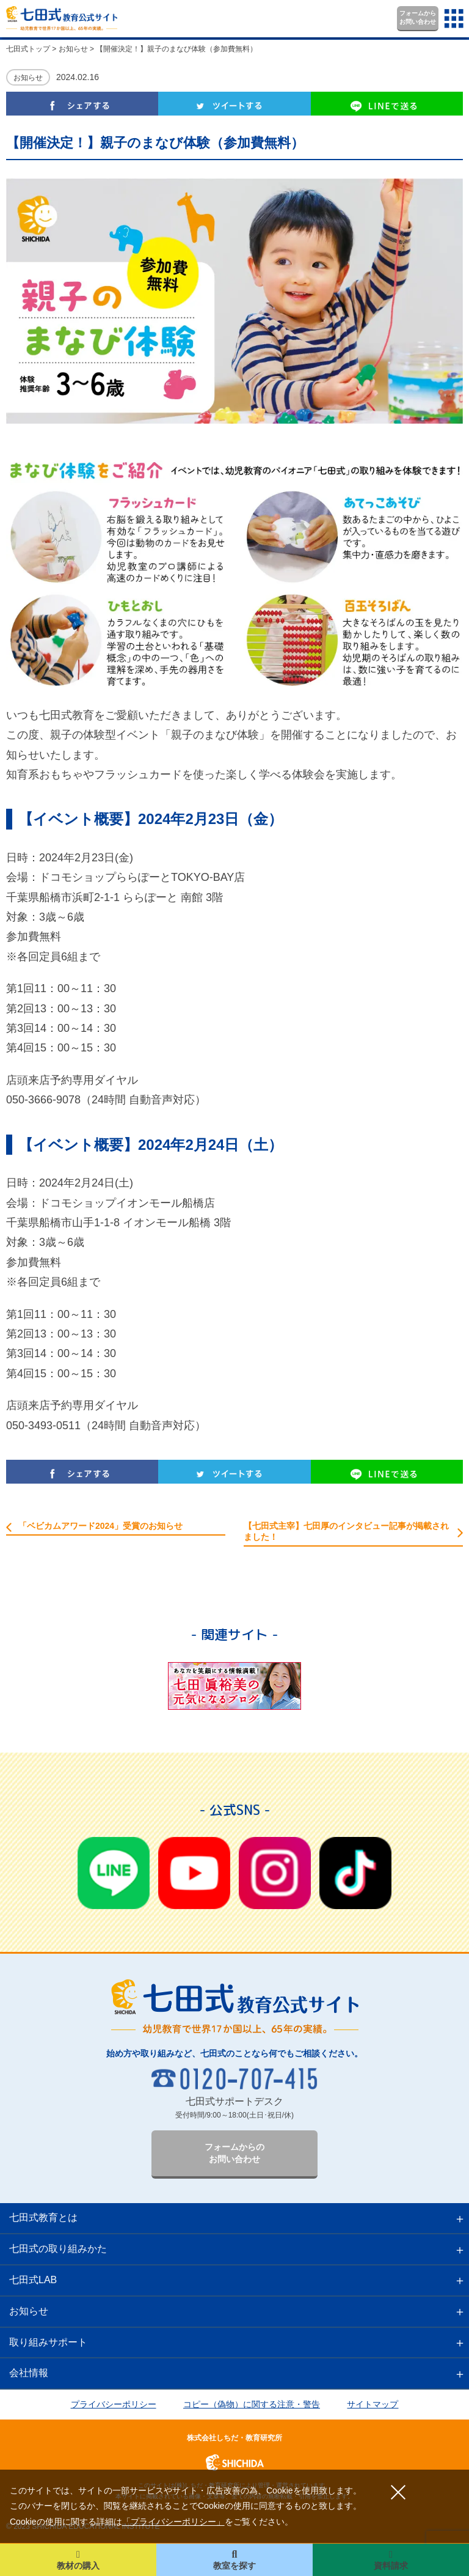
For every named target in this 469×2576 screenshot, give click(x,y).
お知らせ (28, 77)
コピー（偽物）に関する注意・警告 (251, 2404)
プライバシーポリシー (113, 2404)
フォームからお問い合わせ (417, 17)
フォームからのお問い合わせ (234, 2153)
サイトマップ (372, 2404)
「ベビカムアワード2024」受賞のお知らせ (100, 1526)
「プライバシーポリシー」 (173, 2521)
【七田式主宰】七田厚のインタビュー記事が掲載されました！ (346, 1531)
